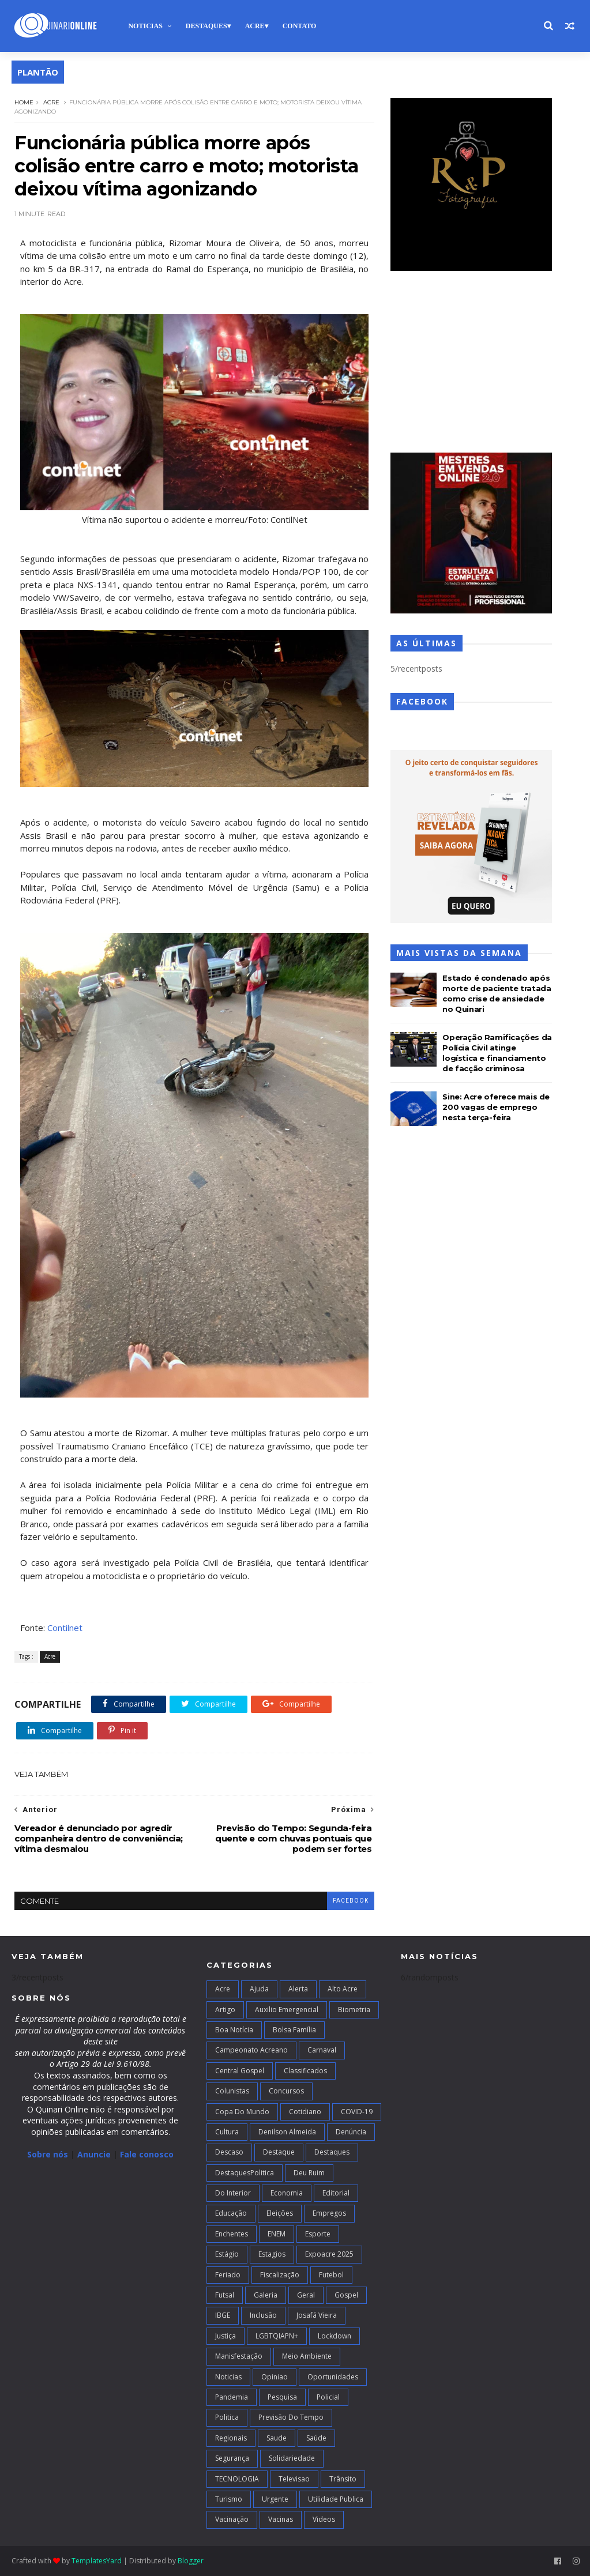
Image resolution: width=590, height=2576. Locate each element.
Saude (276, 2438)
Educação (231, 2213)
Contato (300, 26)
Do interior (233, 2193)
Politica (227, 2417)
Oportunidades (332, 2377)
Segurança (232, 2458)
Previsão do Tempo (291, 2417)
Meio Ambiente (307, 2356)
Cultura (227, 2132)
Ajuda (259, 1989)
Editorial (336, 2193)
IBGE (222, 2315)
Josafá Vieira (316, 2315)
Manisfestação (238, 2356)
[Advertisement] (471, 363)
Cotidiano (305, 2111)
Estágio (227, 2254)
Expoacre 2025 (329, 2254)
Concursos (286, 2091)
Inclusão (263, 2315)
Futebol (331, 2275)
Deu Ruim (309, 2173)
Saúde (316, 2438)
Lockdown (334, 2336)
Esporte (317, 2234)
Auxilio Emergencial (286, 2009)
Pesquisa (282, 2397)
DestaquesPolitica (244, 2173)
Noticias (145, 26)
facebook (351, 1900)
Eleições (279, 2213)
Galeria (265, 2295)
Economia (286, 2193)
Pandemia (231, 2397)
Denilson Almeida (287, 2132)
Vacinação (232, 2519)
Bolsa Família (294, 2030)
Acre (255, 26)
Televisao (294, 2479)
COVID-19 (357, 2111)
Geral (306, 2295)
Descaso (229, 2152)
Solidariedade (292, 2458)
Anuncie (95, 2154)
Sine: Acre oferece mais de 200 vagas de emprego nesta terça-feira (496, 1107)
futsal (224, 2295)
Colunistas (232, 2091)
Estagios (271, 2254)
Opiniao (274, 2377)
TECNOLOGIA (237, 2479)
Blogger (191, 2561)
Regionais (231, 2438)
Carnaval (321, 2050)
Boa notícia (234, 2030)
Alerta (298, 1989)
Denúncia (351, 2132)
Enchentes (231, 2234)
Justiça (225, 2336)
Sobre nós (47, 2154)
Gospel (346, 2295)
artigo (225, 2009)
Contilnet (64, 1627)
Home (23, 102)
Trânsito (342, 2479)
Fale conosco (147, 2154)
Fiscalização (279, 2275)
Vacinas (280, 2519)
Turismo (228, 2499)
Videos (324, 2519)
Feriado (227, 2275)
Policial (328, 2397)
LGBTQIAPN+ (276, 2336)
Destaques (206, 26)
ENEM (276, 2234)
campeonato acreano (251, 2050)
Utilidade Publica (335, 2499)
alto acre (343, 1989)
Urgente (275, 2499)
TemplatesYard (97, 2561)
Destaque (279, 2152)
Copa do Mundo (242, 2111)
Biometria (354, 2009)
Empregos (329, 2213)
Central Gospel (239, 2071)
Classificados (305, 2071)
